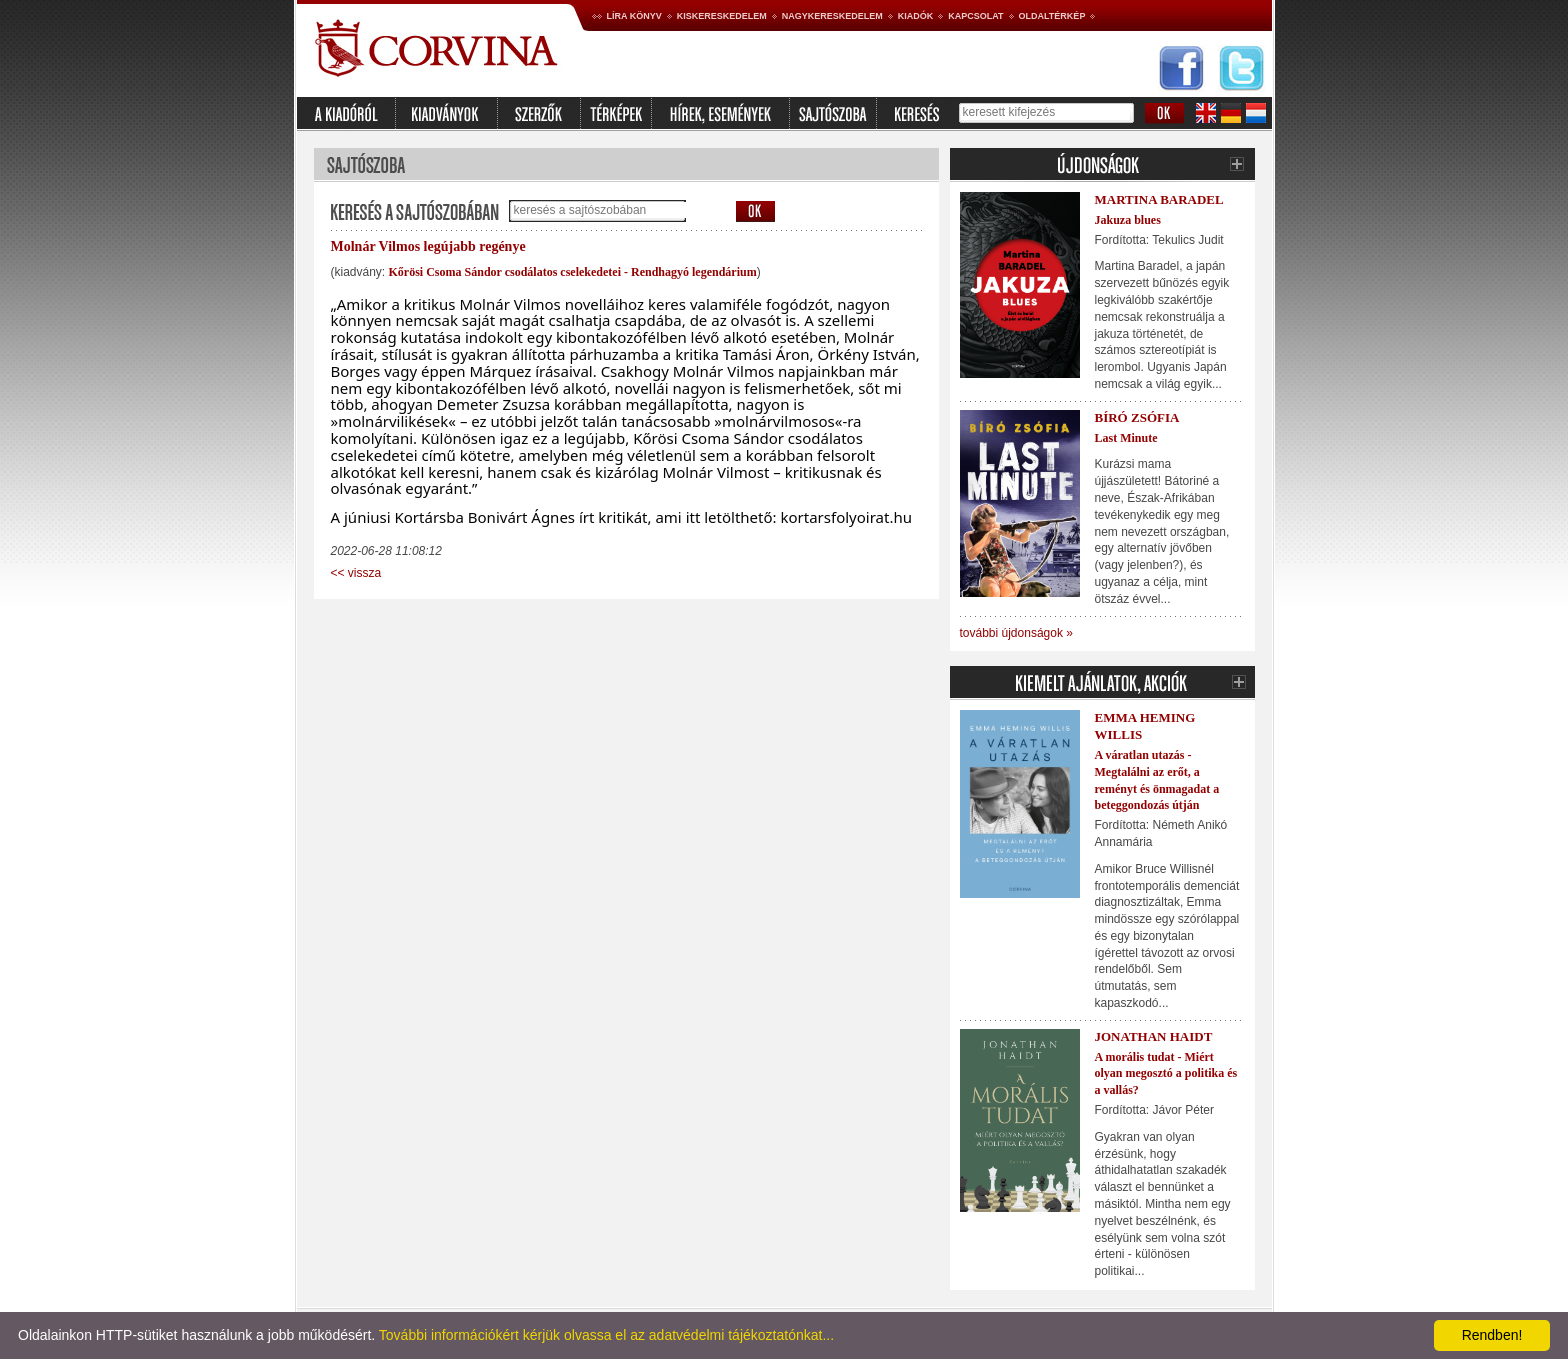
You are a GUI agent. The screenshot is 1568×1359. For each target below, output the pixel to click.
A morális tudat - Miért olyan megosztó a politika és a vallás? (1166, 1074)
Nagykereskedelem (832, 16)
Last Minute (1126, 438)
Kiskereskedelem (722, 16)
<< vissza (356, 573)
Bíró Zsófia (1137, 417)
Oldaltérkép (1052, 16)
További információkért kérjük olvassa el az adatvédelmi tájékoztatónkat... (606, 1335)
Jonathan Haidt (1154, 1036)
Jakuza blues (1128, 220)
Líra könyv (634, 16)
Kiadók (916, 16)
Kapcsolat (975, 16)
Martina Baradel (1159, 199)
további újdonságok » (1016, 633)
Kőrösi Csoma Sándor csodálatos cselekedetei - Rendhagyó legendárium (573, 272)
